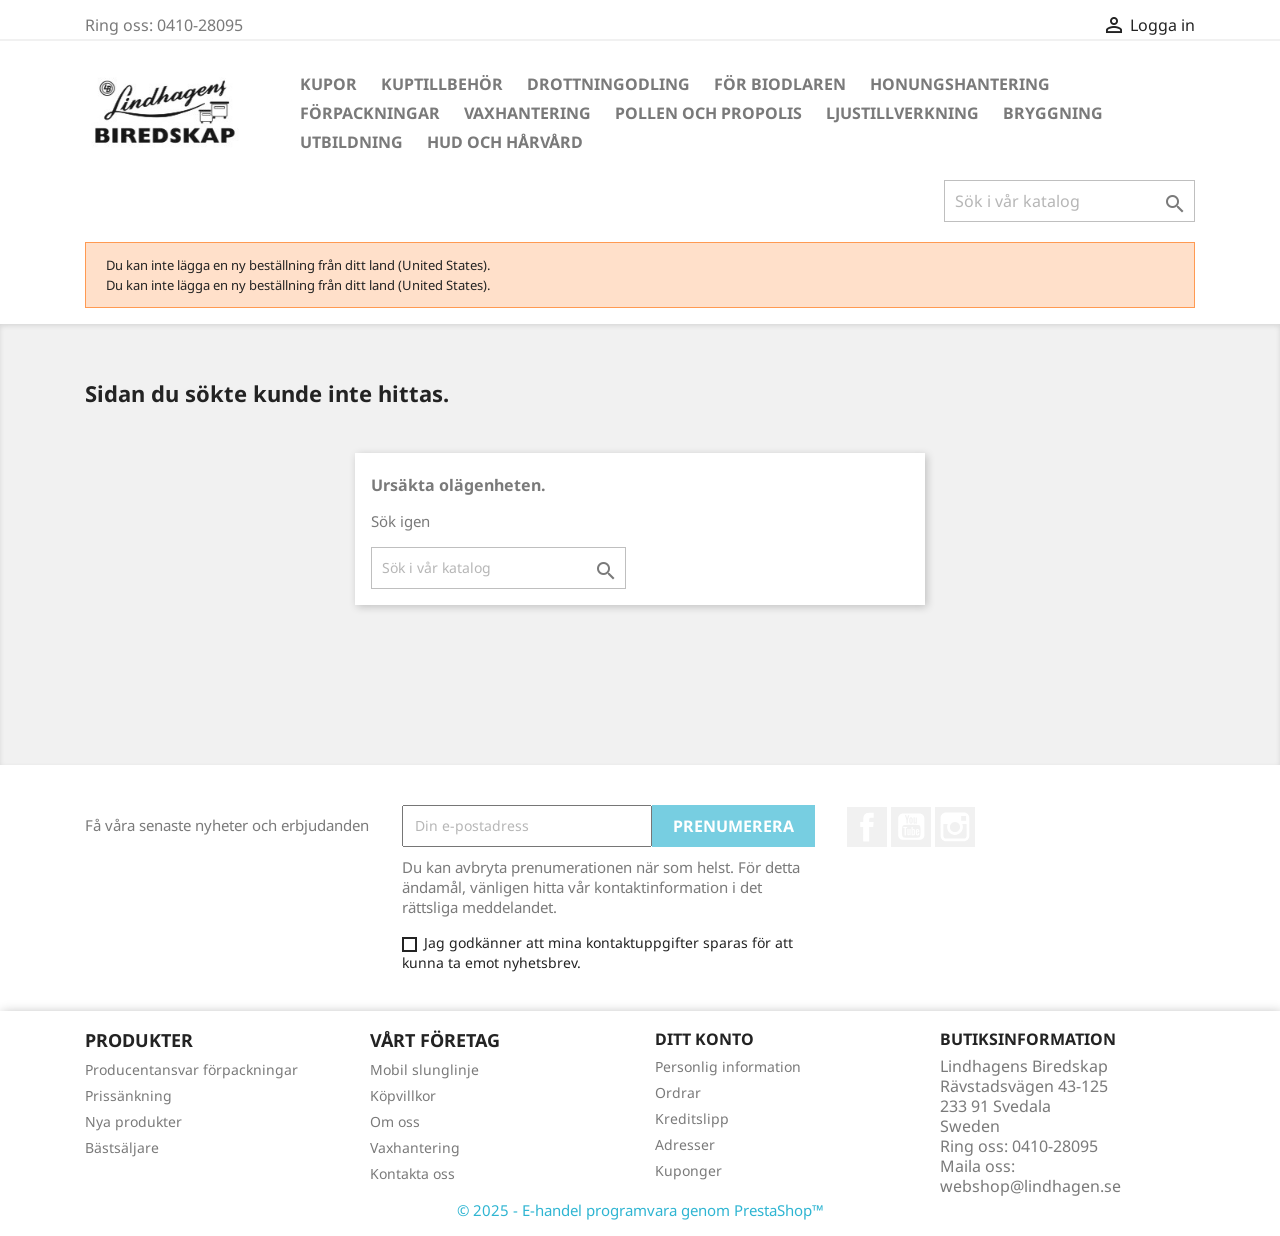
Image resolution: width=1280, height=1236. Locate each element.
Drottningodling (608, 84)
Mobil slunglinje (424, 1069)
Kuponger (688, 1170)
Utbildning (351, 142)
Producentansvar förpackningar (191, 1069)
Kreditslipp (692, 1118)
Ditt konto (704, 1039)
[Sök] (1069, 201)
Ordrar (678, 1092)
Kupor (328, 84)
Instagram (955, 827)
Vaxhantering (527, 113)
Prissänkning (128, 1095)
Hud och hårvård (505, 142)
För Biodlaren (780, 84)
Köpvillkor (403, 1095)
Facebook (867, 827)
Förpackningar (370, 113)
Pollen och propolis (708, 113)
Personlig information (728, 1066)
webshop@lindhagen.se (1030, 1186)
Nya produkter (133, 1121)
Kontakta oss (412, 1173)
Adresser (685, 1144)
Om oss (395, 1121)
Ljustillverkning (902, 113)
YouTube (911, 827)
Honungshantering (960, 84)
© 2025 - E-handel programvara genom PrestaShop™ (640, 1210)
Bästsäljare (122, 1147)
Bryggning (1053, 113)
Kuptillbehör (442, 84)
